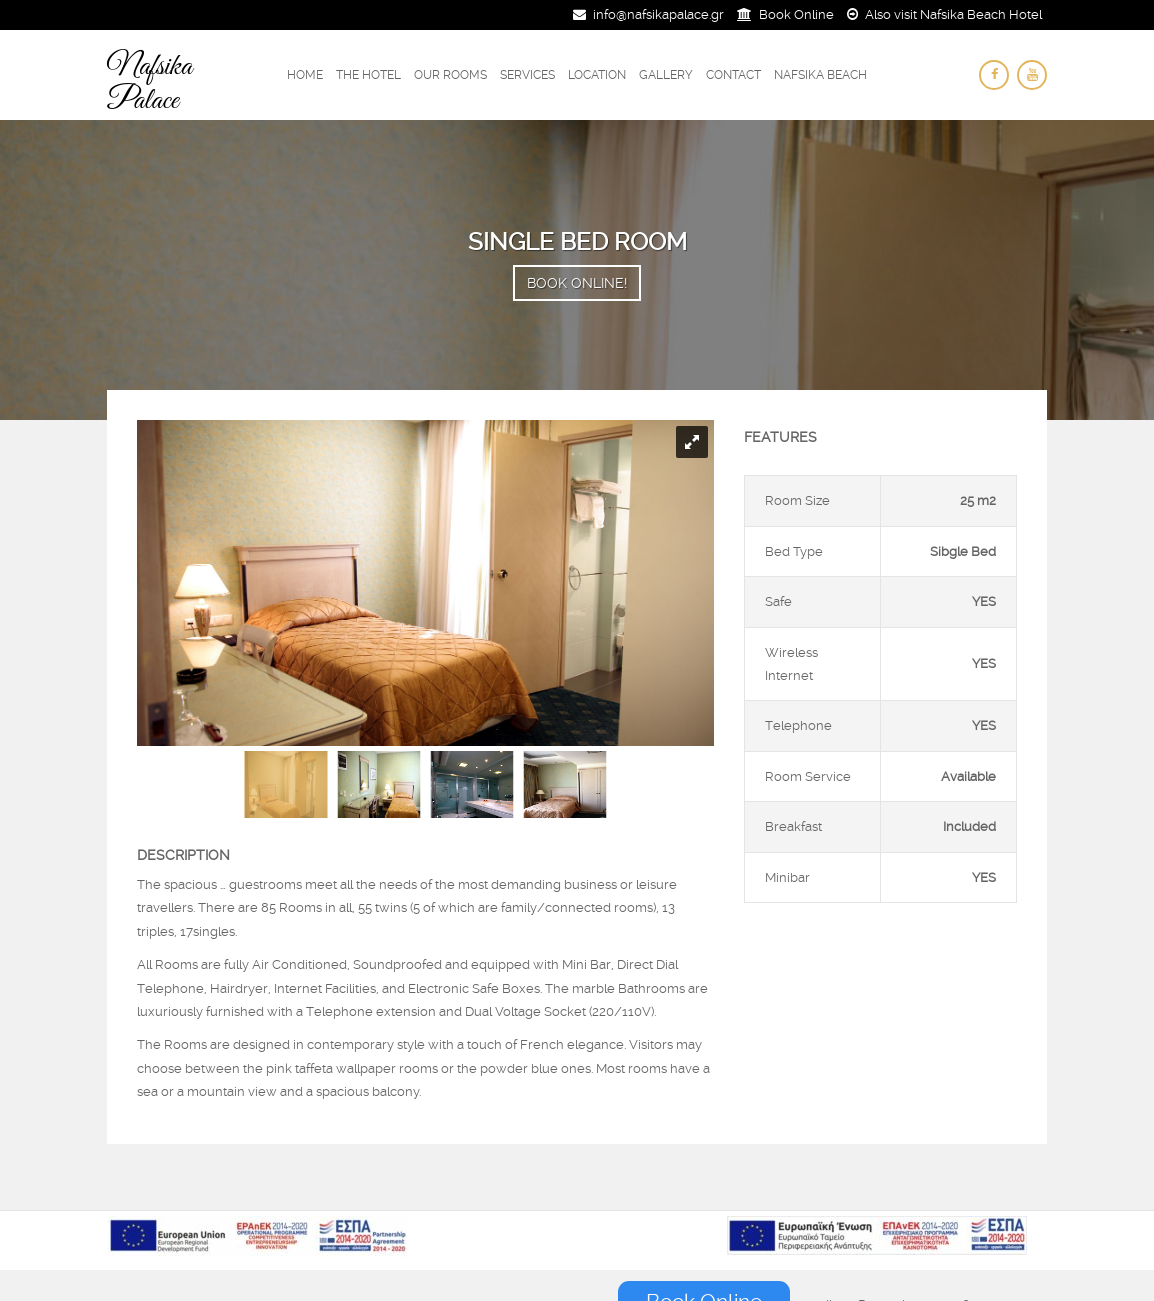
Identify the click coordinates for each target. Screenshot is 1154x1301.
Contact (733, 75)
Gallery (666, 75)
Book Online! (577, 283)
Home (305, 75)
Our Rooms (450, 75)
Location (597, 75)
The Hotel (368, 75)
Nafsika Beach (820, 75)
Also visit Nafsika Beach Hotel (953, 14)
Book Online (796, 14)
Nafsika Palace (149, 84)
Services (527, 75)
